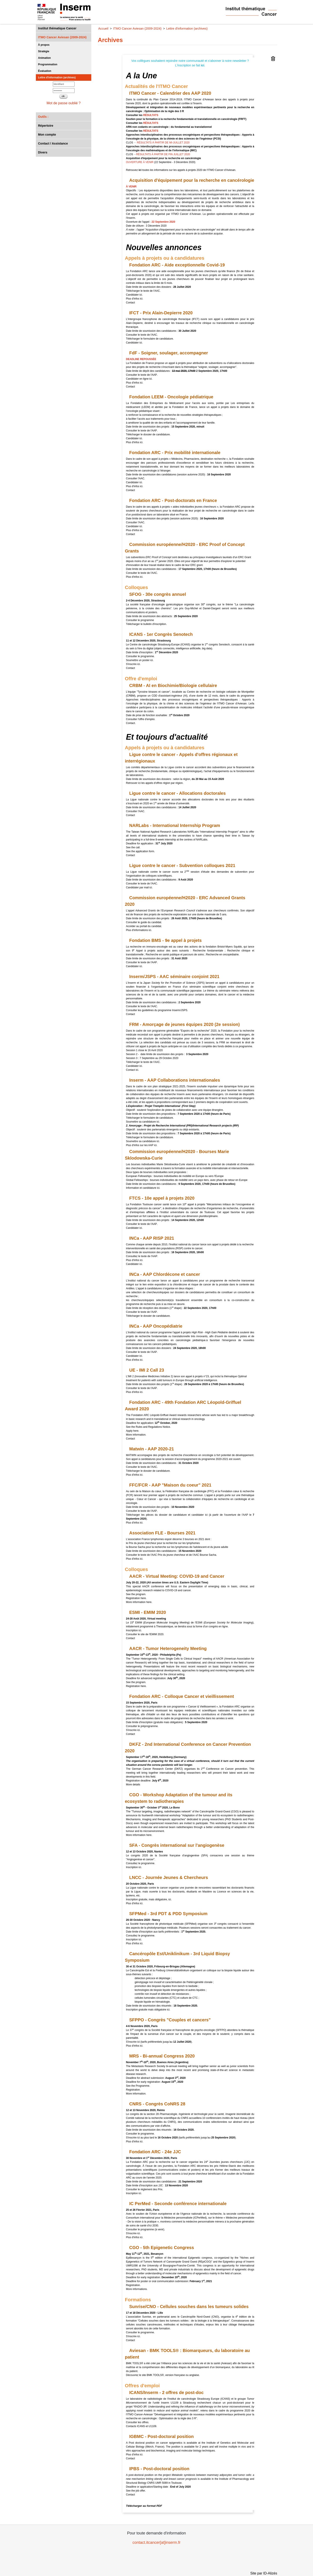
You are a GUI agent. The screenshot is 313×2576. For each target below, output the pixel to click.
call (138, 847)
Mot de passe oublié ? (64, 103)
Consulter (131, 1634)
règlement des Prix (151, 2189)
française (179, 2375)
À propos (44, 44)
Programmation (47, 64)
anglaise (194, 2375)
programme (147, 620)
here (135, 1430)
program (140, 1594)
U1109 (152, 2426)
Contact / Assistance (53, 143)
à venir (159, 2229)
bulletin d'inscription (154, 624)
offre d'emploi (146, 719)
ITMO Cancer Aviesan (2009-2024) (62, 37)
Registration (133, 2089)
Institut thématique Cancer (57, 28)
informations (140, 2289)
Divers (42, 152)
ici (140, 170)
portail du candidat (150, 926)
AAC (157, 290)
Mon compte (47, 134)
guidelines (148, 1010)
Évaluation (44, 70)
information (139, 1434)
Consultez (132, 1863)
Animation (44, 57)
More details (133, 1784)
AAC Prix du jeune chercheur (168, 1554)
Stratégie (43, 51)
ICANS (141, 2426)
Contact (130, 302)
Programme (142, 2085)
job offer (140, 2490)
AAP (154, 374)
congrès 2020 (139, 1855)
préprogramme (149, 1726)
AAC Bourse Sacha (205, 1554)
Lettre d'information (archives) (57, 77)
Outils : (43, 116)
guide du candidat (151, 922)
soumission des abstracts (157, 616)
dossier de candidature (156, 434)
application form (145, 851)
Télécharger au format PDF (144, 2505)
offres (145, 2422)
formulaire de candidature (158, 338)
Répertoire (45, 125)
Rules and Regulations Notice (153, 1426)
